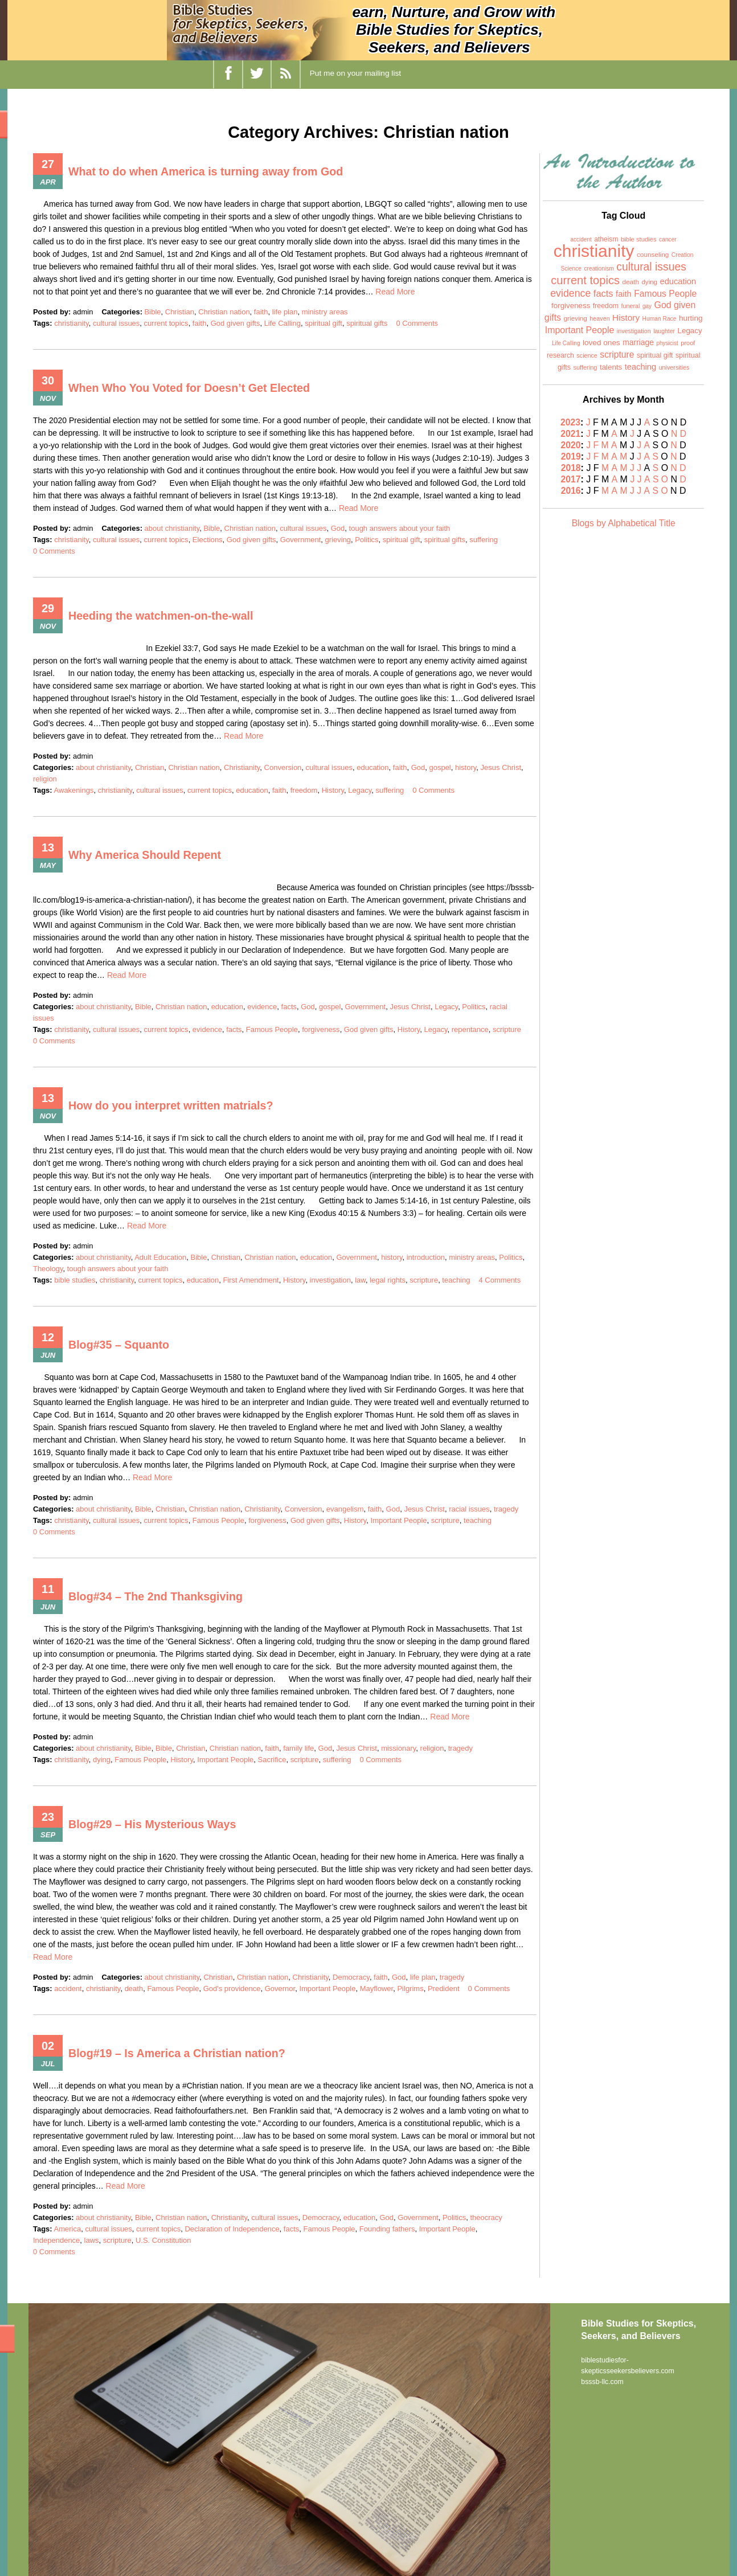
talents (611, 367)
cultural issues (116, 323)
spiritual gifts (366, 323)
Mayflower (377, 1988)
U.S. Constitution (163, 2240)
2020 (571, 445)
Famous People (272, 1029)
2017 (571, 479)
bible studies (74, 1280)
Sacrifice (272, 1759)
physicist (667, 343)
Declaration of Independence (232, 2229)
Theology (48, 1268)
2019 (571, 456)
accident (67, 1988)
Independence (56, 2240)
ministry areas (325, 312)
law (360, 1280)
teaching (456, 1280)
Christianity (242, 767)
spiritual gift (323, 323)
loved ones (601, 342)
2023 (570, 422)
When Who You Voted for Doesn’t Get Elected (191, 388)
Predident (444, 1988)
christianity (71, 323)
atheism (606, 239)
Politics (366, 539)
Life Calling (282, 323)
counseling (653, 255)
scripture (507, 1029)
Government (300, 539)
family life (298, 1748)
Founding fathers (387, 2229)
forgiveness (320, 1029)
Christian (179, 312)
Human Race (659, 319)
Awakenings (74, 790)
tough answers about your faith (400, 528)
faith (261, 312)
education (372, 767)
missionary (398, 1748)
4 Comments (500, 1280)
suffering (483, 539)
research (560, 355)
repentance (470, 1029)
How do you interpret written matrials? (172, 1105)
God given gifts (235, 323)
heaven (599, 318)
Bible (153, 312)
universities (674, 367)
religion (45, 779)
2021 (570, 434)
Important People (399, 1520)
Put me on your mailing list (355, 72)
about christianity (172, 528)
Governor (280, 1988)
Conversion (283, 767)
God (338, 528)
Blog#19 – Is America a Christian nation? (178, 2053)
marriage (638, 342)
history (465, 767)
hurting (691, 318)
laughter (664, 330)
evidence (262, 1006)
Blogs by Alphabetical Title (624, 523)
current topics (166, 323)
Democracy (351, 1977)
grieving (338, 539)
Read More (395, 291)
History (333, 790)
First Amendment (251, 1280)
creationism (598, 268)
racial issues (469, 1509)
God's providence (232, 1988)
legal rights (388, 1280)
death (134, 1988)
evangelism (345, 1509)
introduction (426, 1257)
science (586, 355)
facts (289, 1006)
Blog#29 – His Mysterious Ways (153, 1824)
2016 (571, 490)
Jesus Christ (501, 767)
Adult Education (160, 1257)
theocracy (486, 2217)
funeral (630, 305)
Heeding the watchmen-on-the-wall (162, 615)
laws (91, 2240)
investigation (330, 1280)
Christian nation (223, 312)
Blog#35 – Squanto (119, 1344)
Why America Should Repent (146, 855)
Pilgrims (410, 1988)
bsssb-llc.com (602, 2381)
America (67, 2229)
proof (688, 342)
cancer (668, 239)
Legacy (359, 790)
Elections (208, 539)
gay (647, 306)
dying (101, 1759)
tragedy (506, 1509)
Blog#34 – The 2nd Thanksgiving (156, 1596)
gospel (440, 767)
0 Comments (417, 323)
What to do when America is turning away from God (207, 171)
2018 (570, 468)
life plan (285, 312)
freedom (304, 790)
